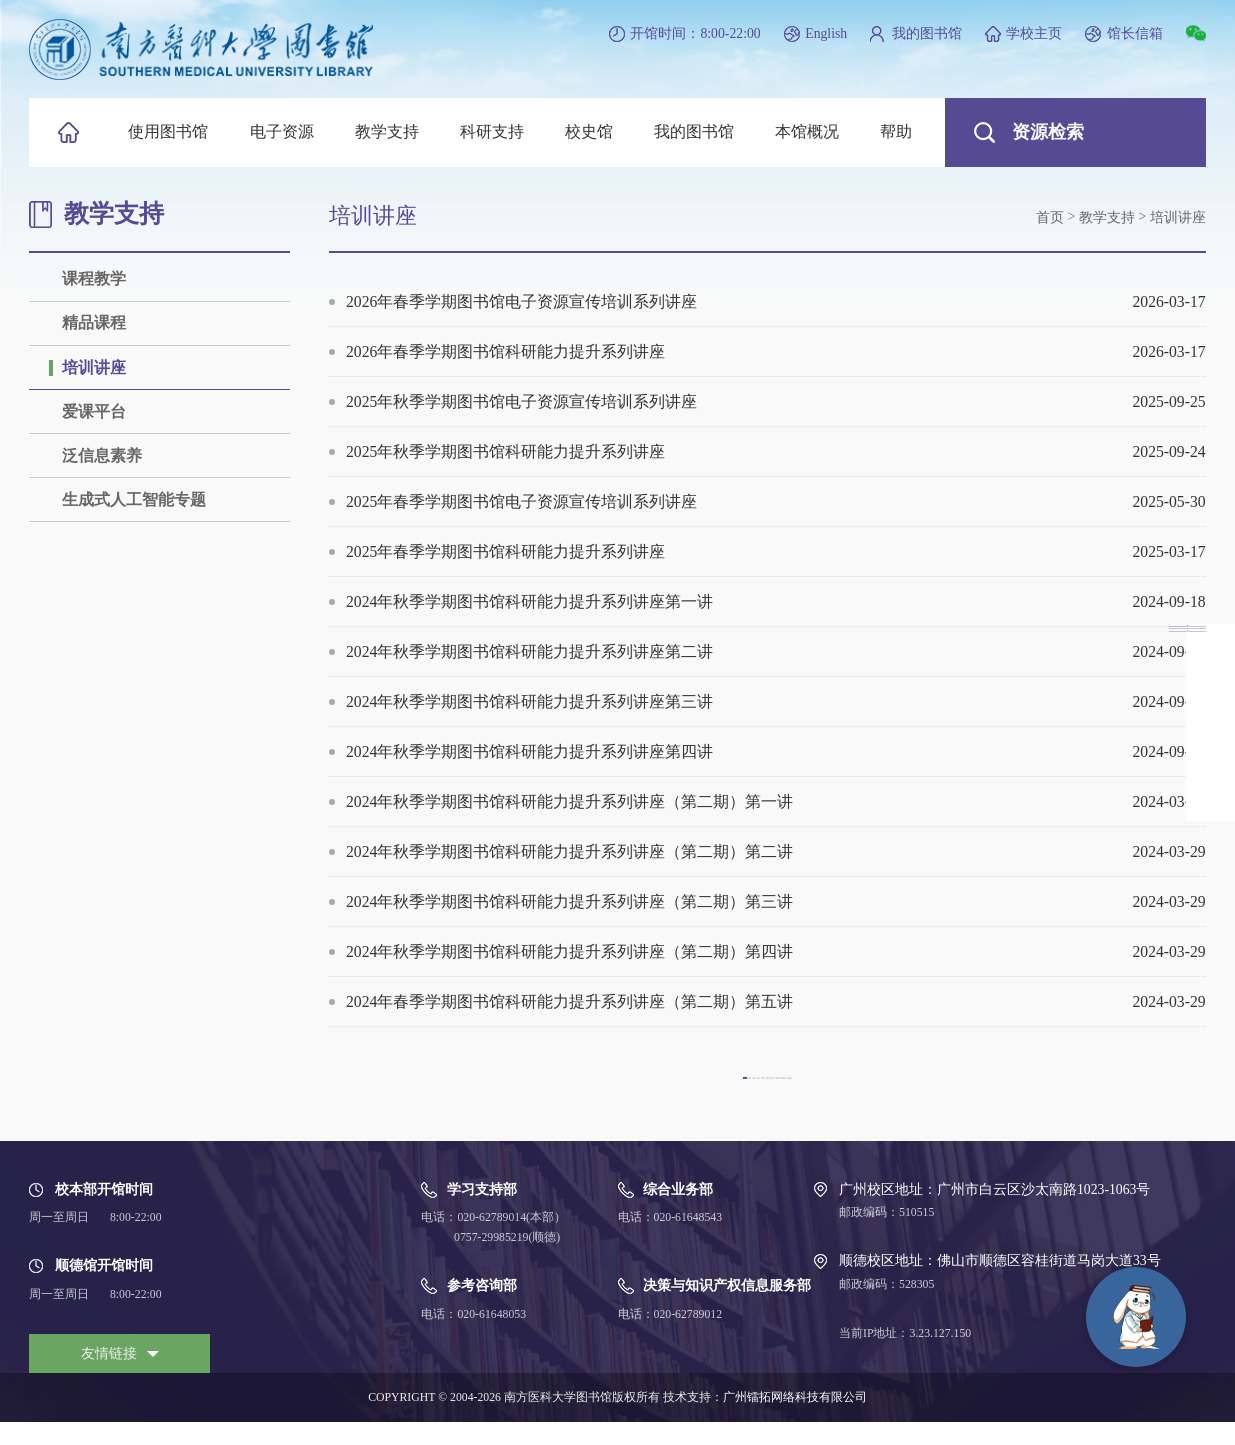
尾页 (1019, 1087)
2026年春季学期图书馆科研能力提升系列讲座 (776, 351)
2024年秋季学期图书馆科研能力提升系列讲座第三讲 (776, 701)
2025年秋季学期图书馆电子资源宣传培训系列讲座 (776, 401)
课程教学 (94, 278)
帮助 (896, 131)
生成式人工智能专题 (134, 499)
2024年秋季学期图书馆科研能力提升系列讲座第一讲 (776, 601)
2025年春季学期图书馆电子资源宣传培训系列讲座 (776, 501)
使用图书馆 (168, 131)
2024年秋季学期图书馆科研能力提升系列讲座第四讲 (776, 751)
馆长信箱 (1135, 33)
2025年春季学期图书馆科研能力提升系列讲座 (776, 551)
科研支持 (492, 131)
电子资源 (282, 131)
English (826, 33)
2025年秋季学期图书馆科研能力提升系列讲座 (776, 451)
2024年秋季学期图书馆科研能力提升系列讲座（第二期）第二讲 (776, 851)
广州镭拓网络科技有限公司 (795, 1420)
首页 (1050, 217)
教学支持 (387, 131)
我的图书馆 (927, 33)
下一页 (939, 1087)
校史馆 (589, 131)
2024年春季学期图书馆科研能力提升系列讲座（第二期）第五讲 (776, 1001)
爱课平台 (94, 411)
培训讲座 (94, 367)
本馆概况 (807, 131)
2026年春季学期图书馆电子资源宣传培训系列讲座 (776, 301)
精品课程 (94, 322)
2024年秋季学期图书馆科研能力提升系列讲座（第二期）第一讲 (776, 801)
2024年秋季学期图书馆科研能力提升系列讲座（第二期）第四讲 (776, 951)
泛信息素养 (102, 455)
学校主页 (1034, 33)
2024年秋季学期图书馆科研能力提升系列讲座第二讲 (776, 651)
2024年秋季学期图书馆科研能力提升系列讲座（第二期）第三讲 (776, 901)
